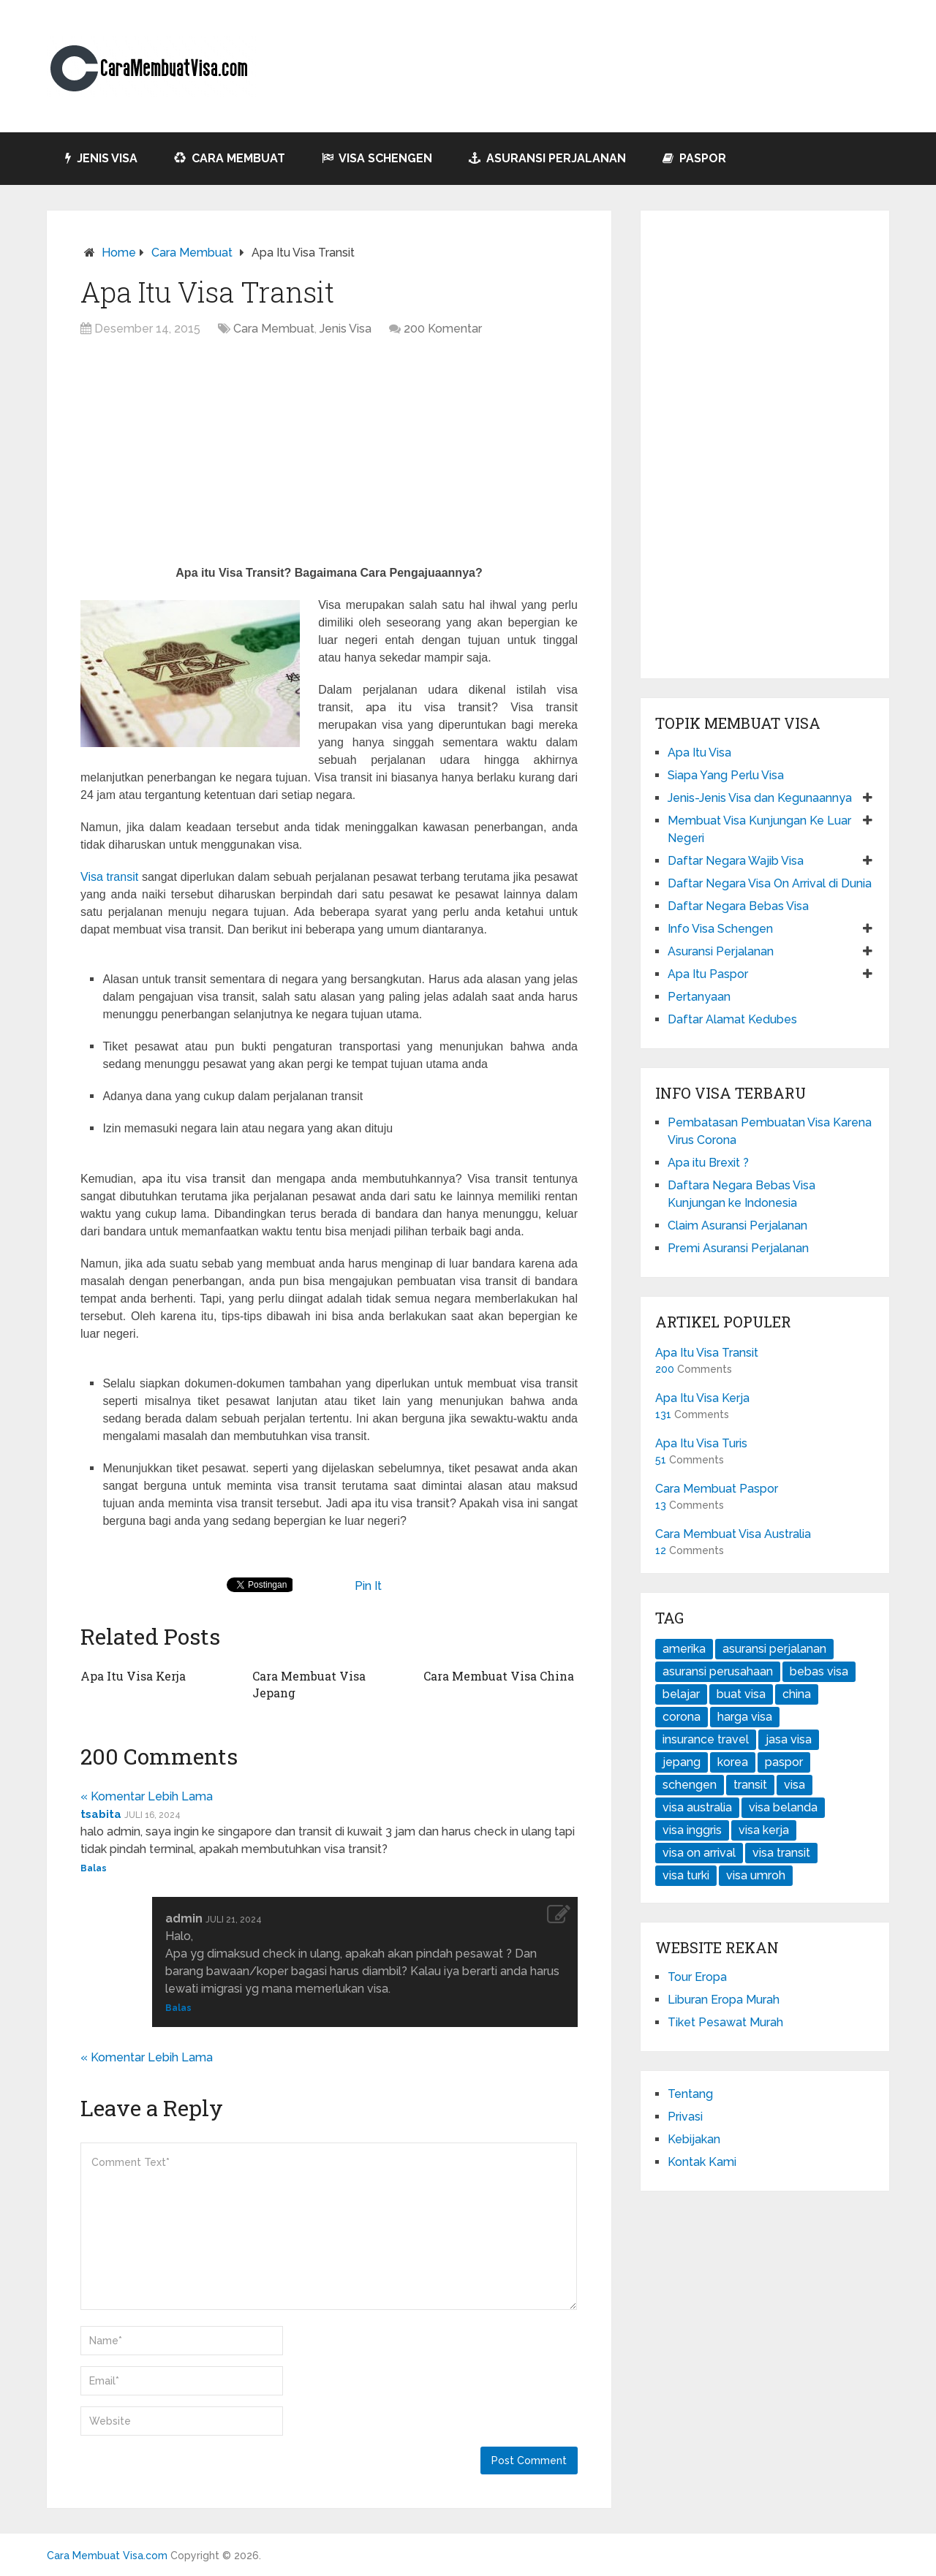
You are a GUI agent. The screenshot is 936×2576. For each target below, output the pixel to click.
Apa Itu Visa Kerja (133, 1675)
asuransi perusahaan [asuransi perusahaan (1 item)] (718, 1671)
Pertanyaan (699, 997)
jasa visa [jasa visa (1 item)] (789, 1739)
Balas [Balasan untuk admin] (178, 2008)
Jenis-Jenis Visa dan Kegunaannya (760, 798)
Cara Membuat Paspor (716, 1489)
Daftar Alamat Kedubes (732, 1019)
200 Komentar (443, 329)
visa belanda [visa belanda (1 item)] (783, 1807)
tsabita (100, 1814)
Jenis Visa (101, 158)
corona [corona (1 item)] (682, 1717)
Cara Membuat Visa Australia (733, 1534)
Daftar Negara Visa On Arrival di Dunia (770, 883)
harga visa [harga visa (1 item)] (744, 1717)
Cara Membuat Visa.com (107, 2555)
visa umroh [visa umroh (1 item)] (755, 1875)
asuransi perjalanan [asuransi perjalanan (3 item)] (774, 1649)
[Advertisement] (329, 454)
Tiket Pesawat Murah (725, 2022)
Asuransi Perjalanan (547, 158)
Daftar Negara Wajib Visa (736, 861)
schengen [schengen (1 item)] (690, 1785)
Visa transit (109, 877)
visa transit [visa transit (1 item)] (781, 1853)
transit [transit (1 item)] (750, 1785)
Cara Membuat (229, 158)
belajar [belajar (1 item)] (681, 1694)
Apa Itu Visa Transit (706, 1353)
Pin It (368, 1586)
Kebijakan (694, 2139)
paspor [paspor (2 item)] (784, 1762)
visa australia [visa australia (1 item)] (697, 1807)
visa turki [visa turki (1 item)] (686, 1875)
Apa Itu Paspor (708, 974)
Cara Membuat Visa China (498, 1675)
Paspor (694, 158)
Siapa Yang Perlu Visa (726, 775)
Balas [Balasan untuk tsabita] (93, 1868)
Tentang (690, 2094)
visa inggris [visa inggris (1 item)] (692, 1830)
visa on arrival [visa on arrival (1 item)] (699, 1853)
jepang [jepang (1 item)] (682, 1762)
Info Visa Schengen (720, 929)
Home (119, 253)
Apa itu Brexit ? (708, 1163)
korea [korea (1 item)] (732, 1762)
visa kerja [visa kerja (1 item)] (764, 1830)
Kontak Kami (702, 2162)
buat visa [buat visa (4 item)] (741, 1694)
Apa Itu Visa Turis (701, 1443)
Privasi (685, 2117)
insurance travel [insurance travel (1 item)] (706, 1739)
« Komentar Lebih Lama (146, 1796)
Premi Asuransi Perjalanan (738, 1248)
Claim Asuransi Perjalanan (737, 1225)
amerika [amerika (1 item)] (684, 1649)
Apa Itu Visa (699, 752)
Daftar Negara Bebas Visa (738, 906)
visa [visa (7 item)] (794, 1785)
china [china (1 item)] (796, 1694)
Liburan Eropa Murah (724, 2000)
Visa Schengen (377, 158)
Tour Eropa (697, 1977)
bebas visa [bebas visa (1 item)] (819, 1671)
